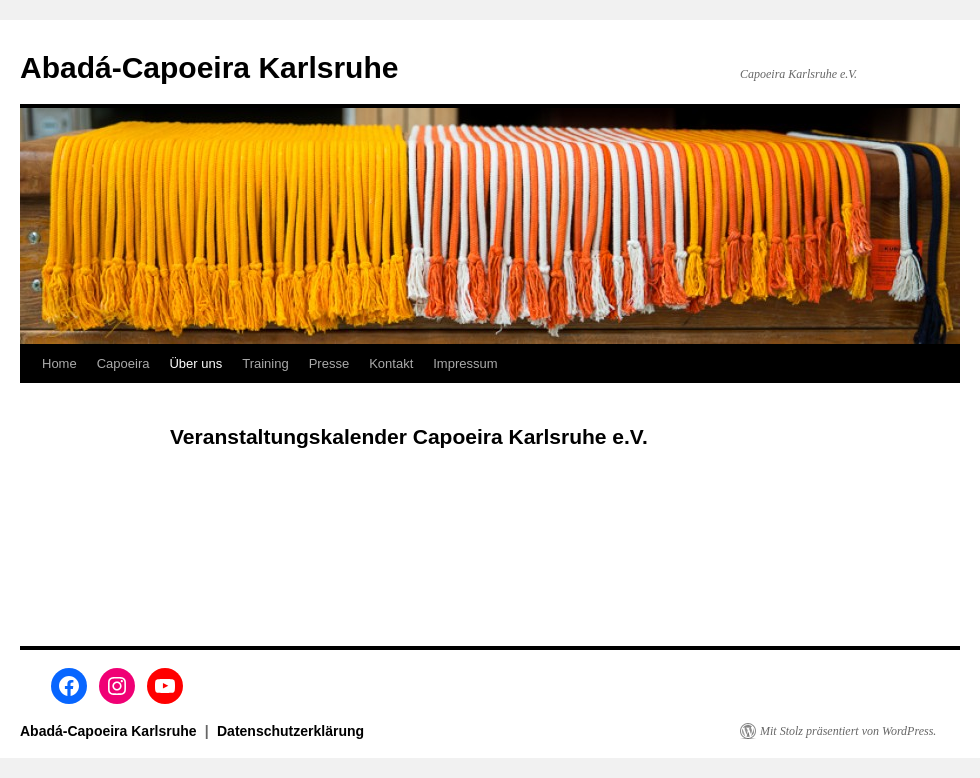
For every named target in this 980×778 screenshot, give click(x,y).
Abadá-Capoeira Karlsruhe (209, 67)
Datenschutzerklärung (290, 731)
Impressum (465, 363)
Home (59, 363)
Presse (329, 363)
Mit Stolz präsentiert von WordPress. (848, 731)
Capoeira (123, 363)
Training (265, 363)
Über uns (195, 363)
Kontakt (391, 363)
